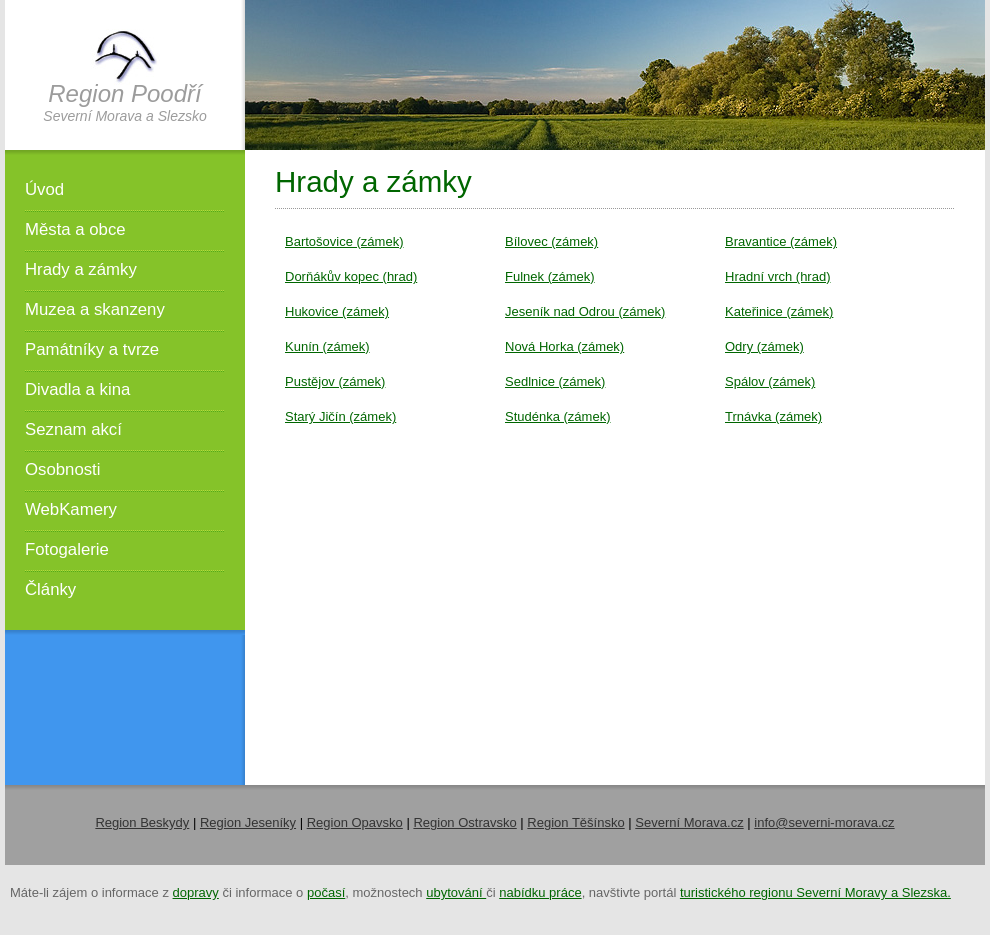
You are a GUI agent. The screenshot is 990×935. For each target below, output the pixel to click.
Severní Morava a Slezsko (124, 116)
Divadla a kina (77, 389)
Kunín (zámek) (327, 346)
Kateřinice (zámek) (779, 311)
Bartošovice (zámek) (344, 241)
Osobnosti (63, 469)
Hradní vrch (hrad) (777, 276)
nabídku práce (540, 892)
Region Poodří (124, 93)
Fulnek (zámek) (550, 276)
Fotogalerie (67, 549)
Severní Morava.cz (689, 822)
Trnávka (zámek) (773, 416)
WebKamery (71, 509)
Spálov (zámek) (770, 381)
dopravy (196, 892)
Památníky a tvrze (92, 349)
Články (50, 589)
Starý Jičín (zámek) (340, 416)
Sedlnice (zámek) (555, 381)
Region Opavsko (355, 822)
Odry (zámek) (764, 346)
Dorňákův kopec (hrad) (351, 276)
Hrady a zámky (81, 269)
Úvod (44, 189)
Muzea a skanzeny (95, 309)
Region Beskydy (142, 822)
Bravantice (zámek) (781, 241)
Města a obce (75, 229)
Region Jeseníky (248, 822)
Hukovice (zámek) (337, 311)
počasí (326, 892)
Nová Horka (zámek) (564, 346)
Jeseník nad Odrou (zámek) (585, 311)
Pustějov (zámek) (335, 381)
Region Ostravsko (464, 822)
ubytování (456, 892)
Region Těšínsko (575, 822)
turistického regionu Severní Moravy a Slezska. (815, 892)
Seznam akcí (73, 429)
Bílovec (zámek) (551, 241)
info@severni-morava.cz (824, 822)
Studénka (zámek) (558, 416)
